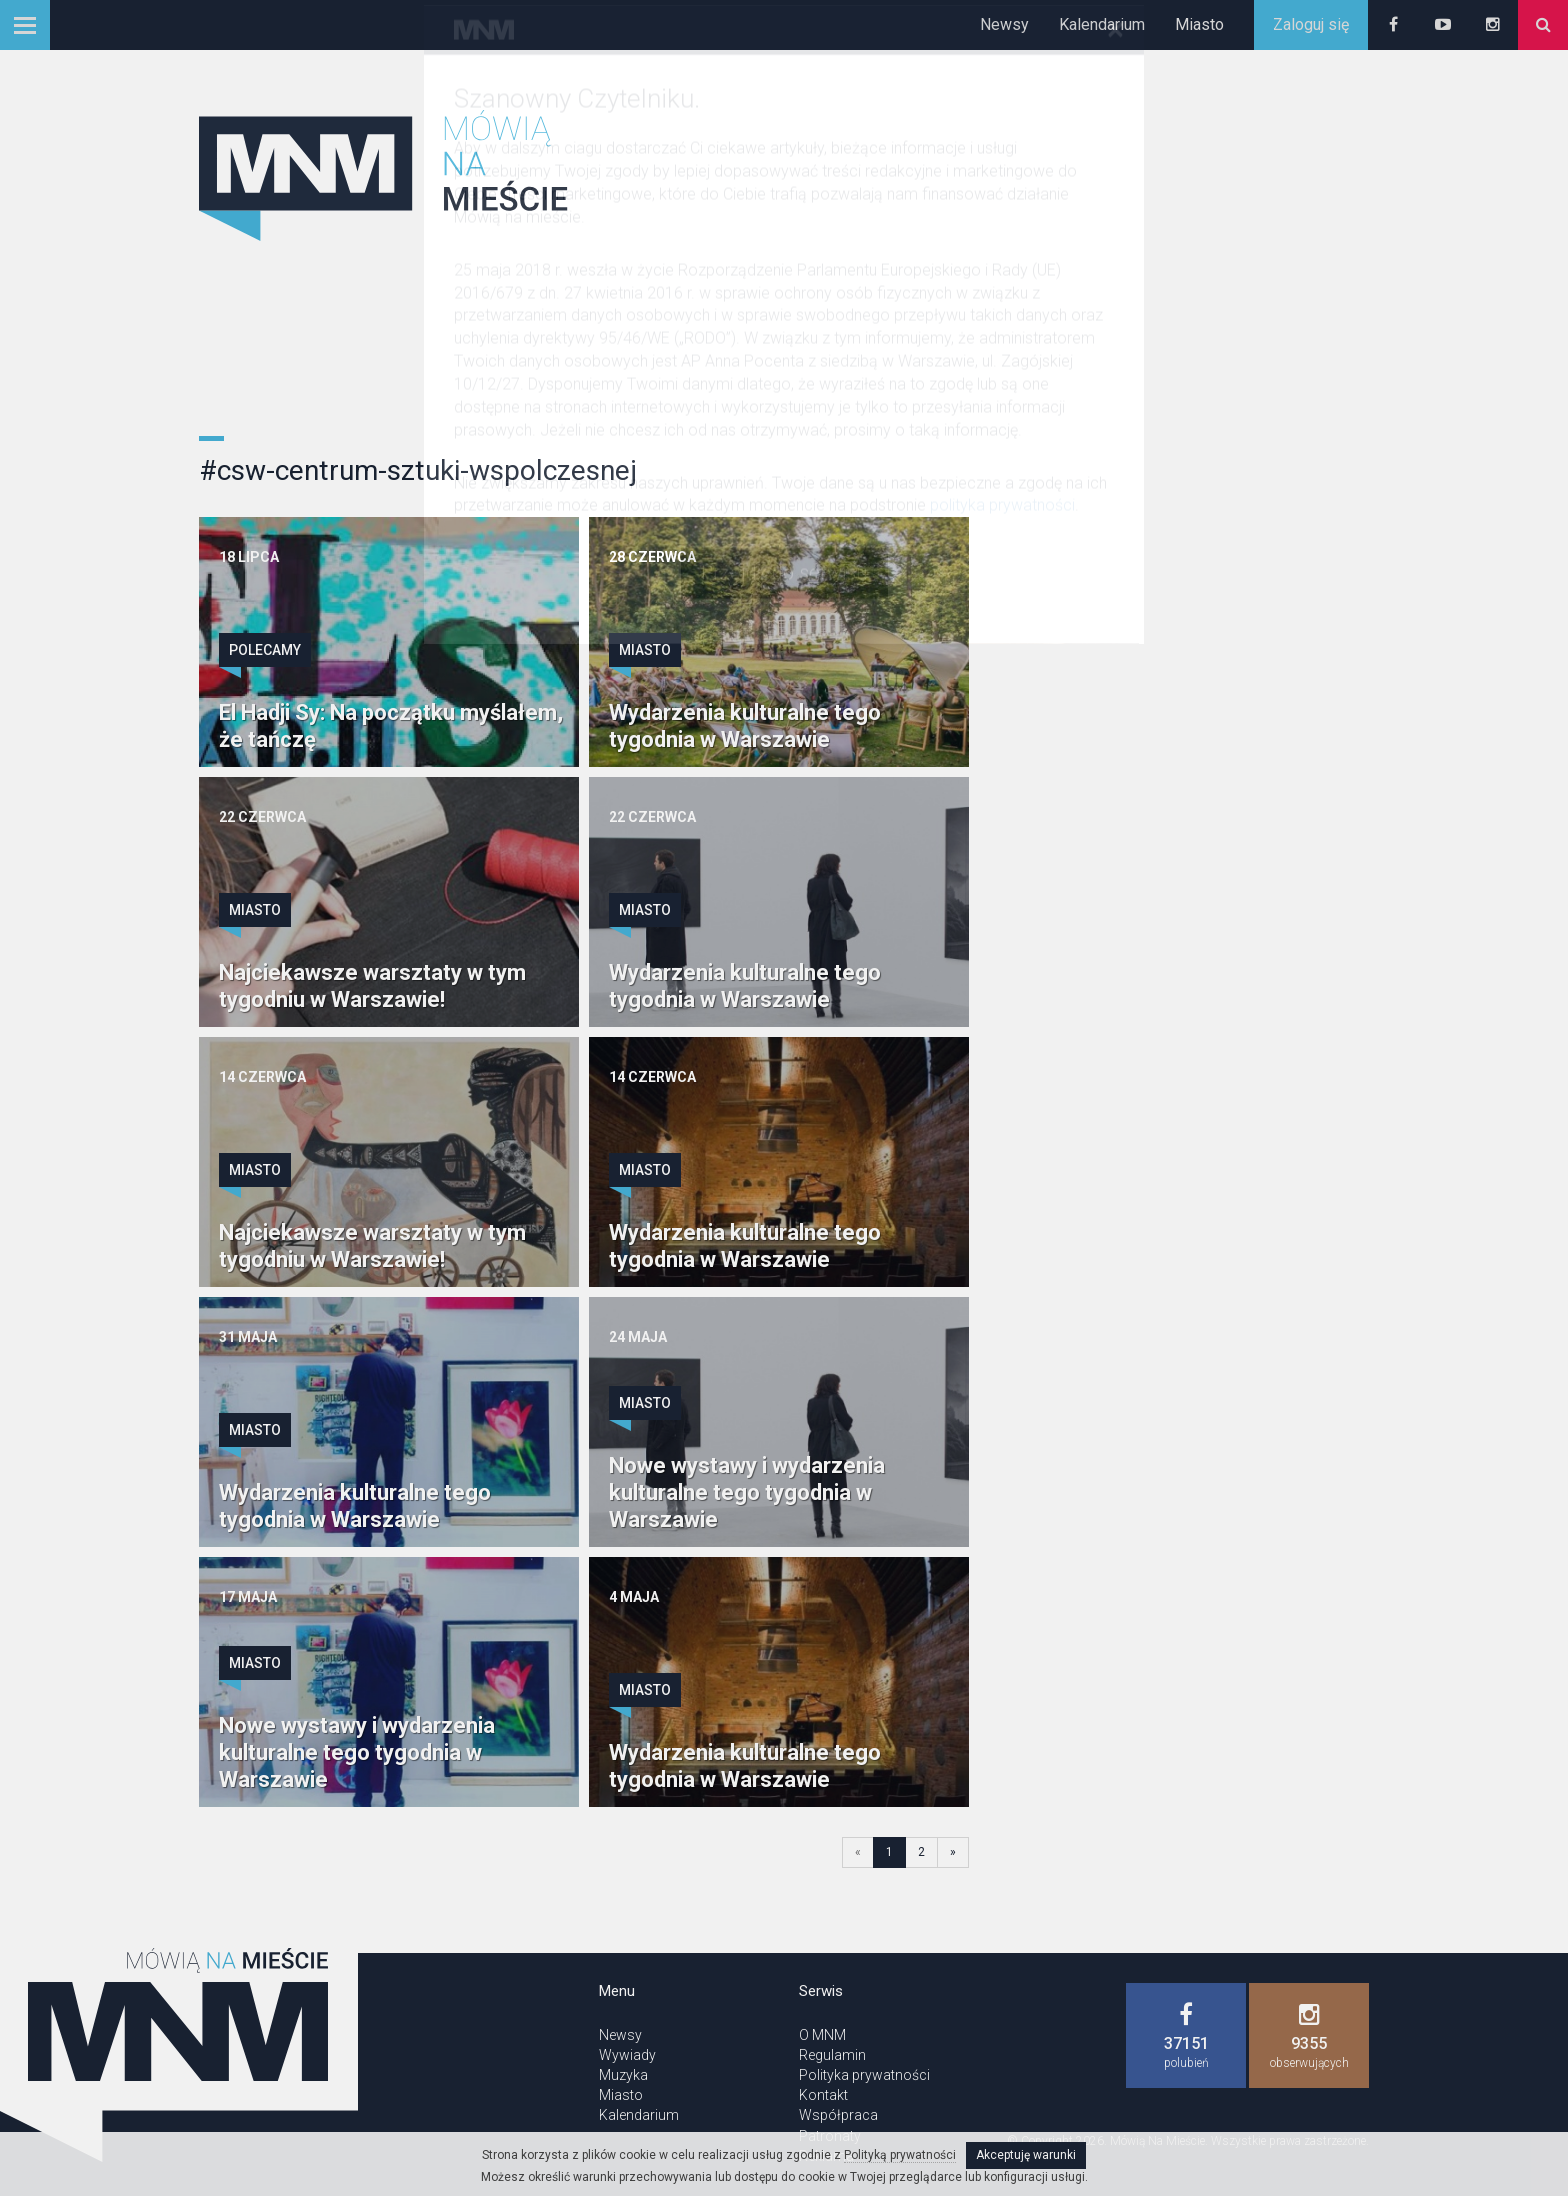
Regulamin (832, 2055)
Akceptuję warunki (1026, 2155)
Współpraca (838, 2115)
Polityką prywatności (900, 2155)
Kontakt (823, 2095)
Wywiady (627, 2055)
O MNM (822, 2035)
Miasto (1199, 24)
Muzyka (623, 2075)
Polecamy (265, 650)
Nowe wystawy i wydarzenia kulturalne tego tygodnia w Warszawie (747, 1492)
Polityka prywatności (864, 2075)
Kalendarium (1102, 24)
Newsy (1004, 24)
